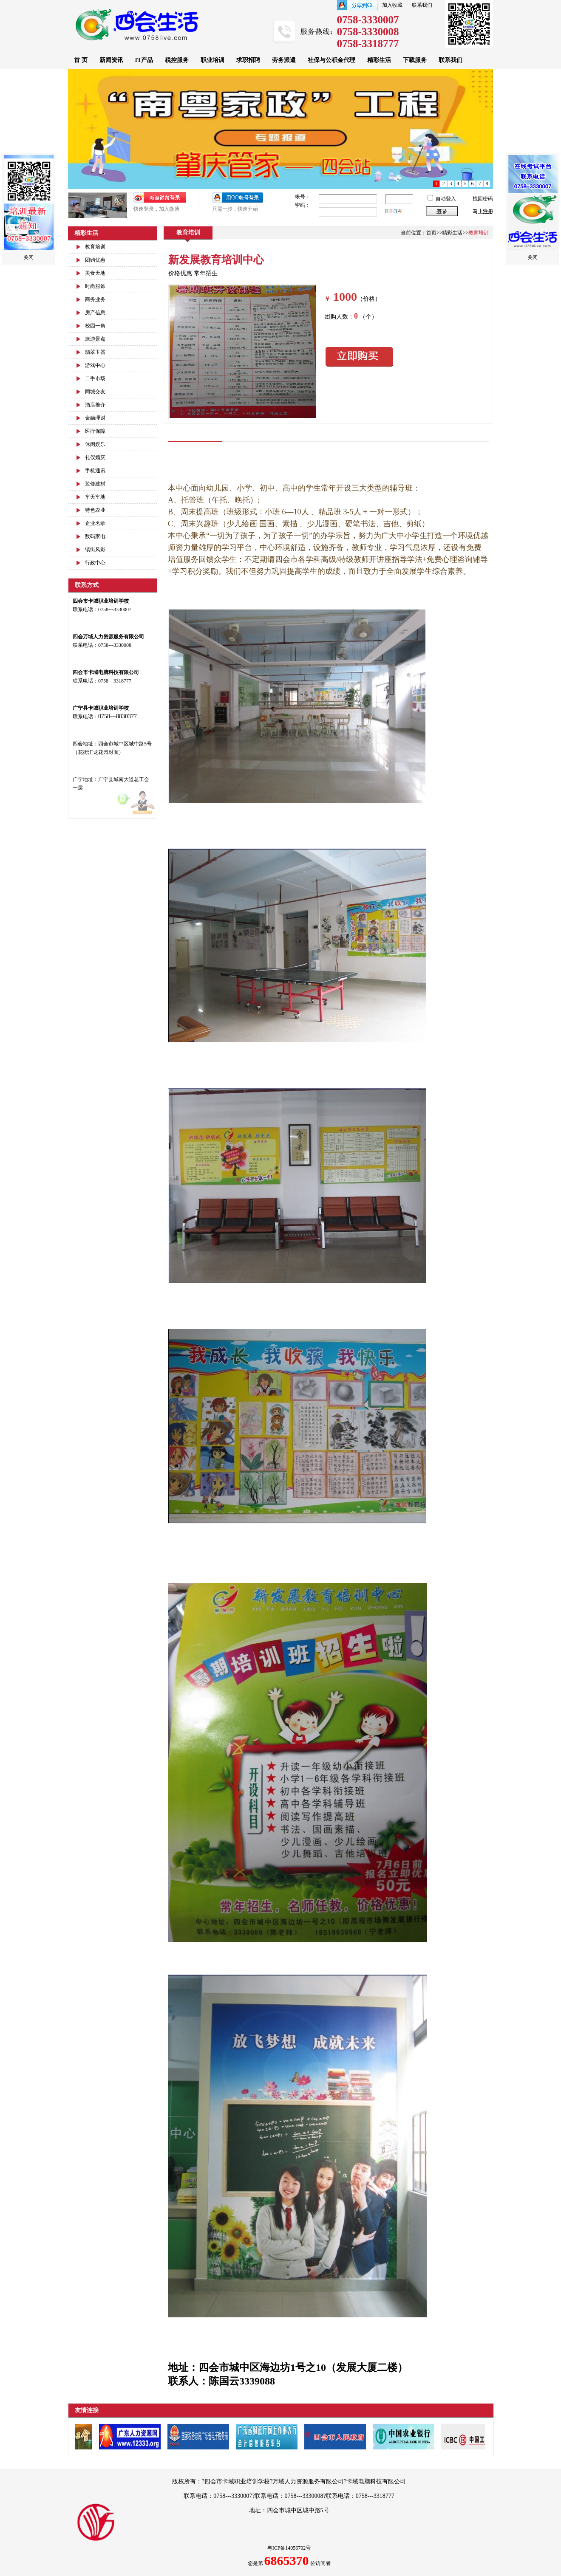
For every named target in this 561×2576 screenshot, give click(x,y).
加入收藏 (392, 5)
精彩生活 (379, 60)
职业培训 (212, 60)
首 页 (81, 60)
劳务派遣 (284, 60)
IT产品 (144, 60)
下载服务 (415, 60)
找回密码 (483, 199)
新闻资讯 (111, 60)
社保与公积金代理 (331, 60)
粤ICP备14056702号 (289, 2548)
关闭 (28, 257)
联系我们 (422, 5)
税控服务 (177, 60)
